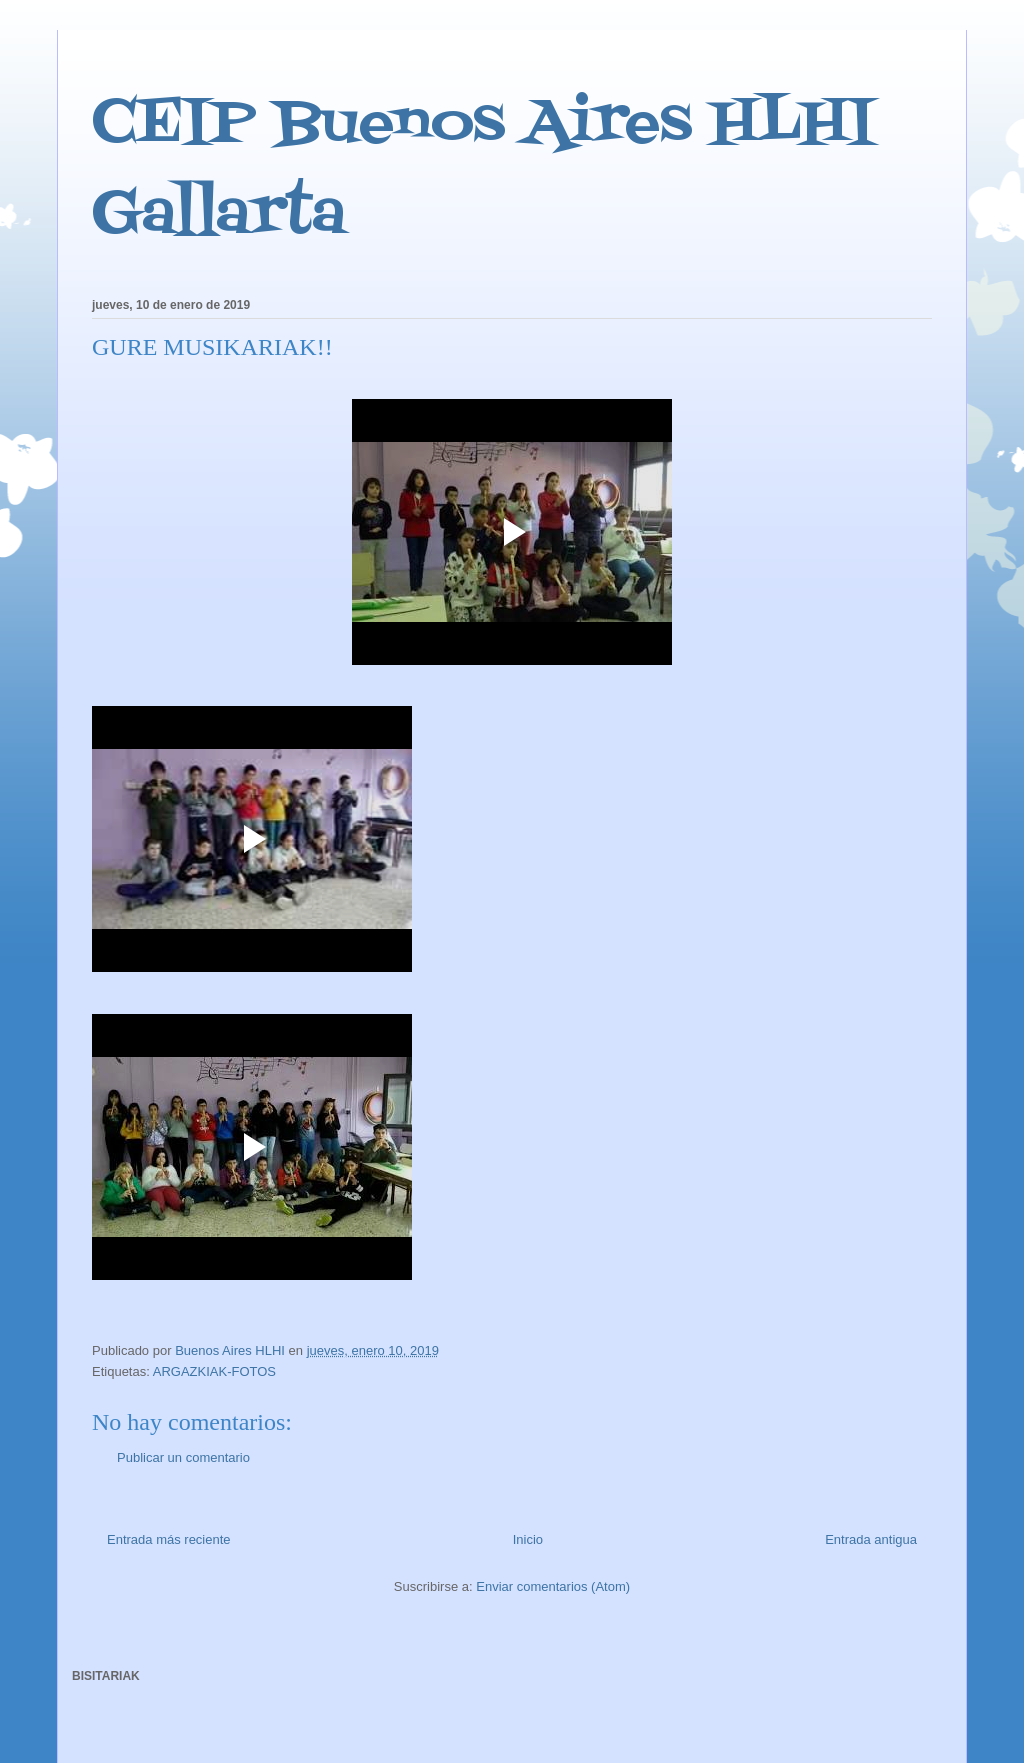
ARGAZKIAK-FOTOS (214, 1371)
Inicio (528, 1539)
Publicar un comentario (183, 1457)
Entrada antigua (871, 1539)
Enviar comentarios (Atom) (553, 1586)
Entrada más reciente (169, 1539)
